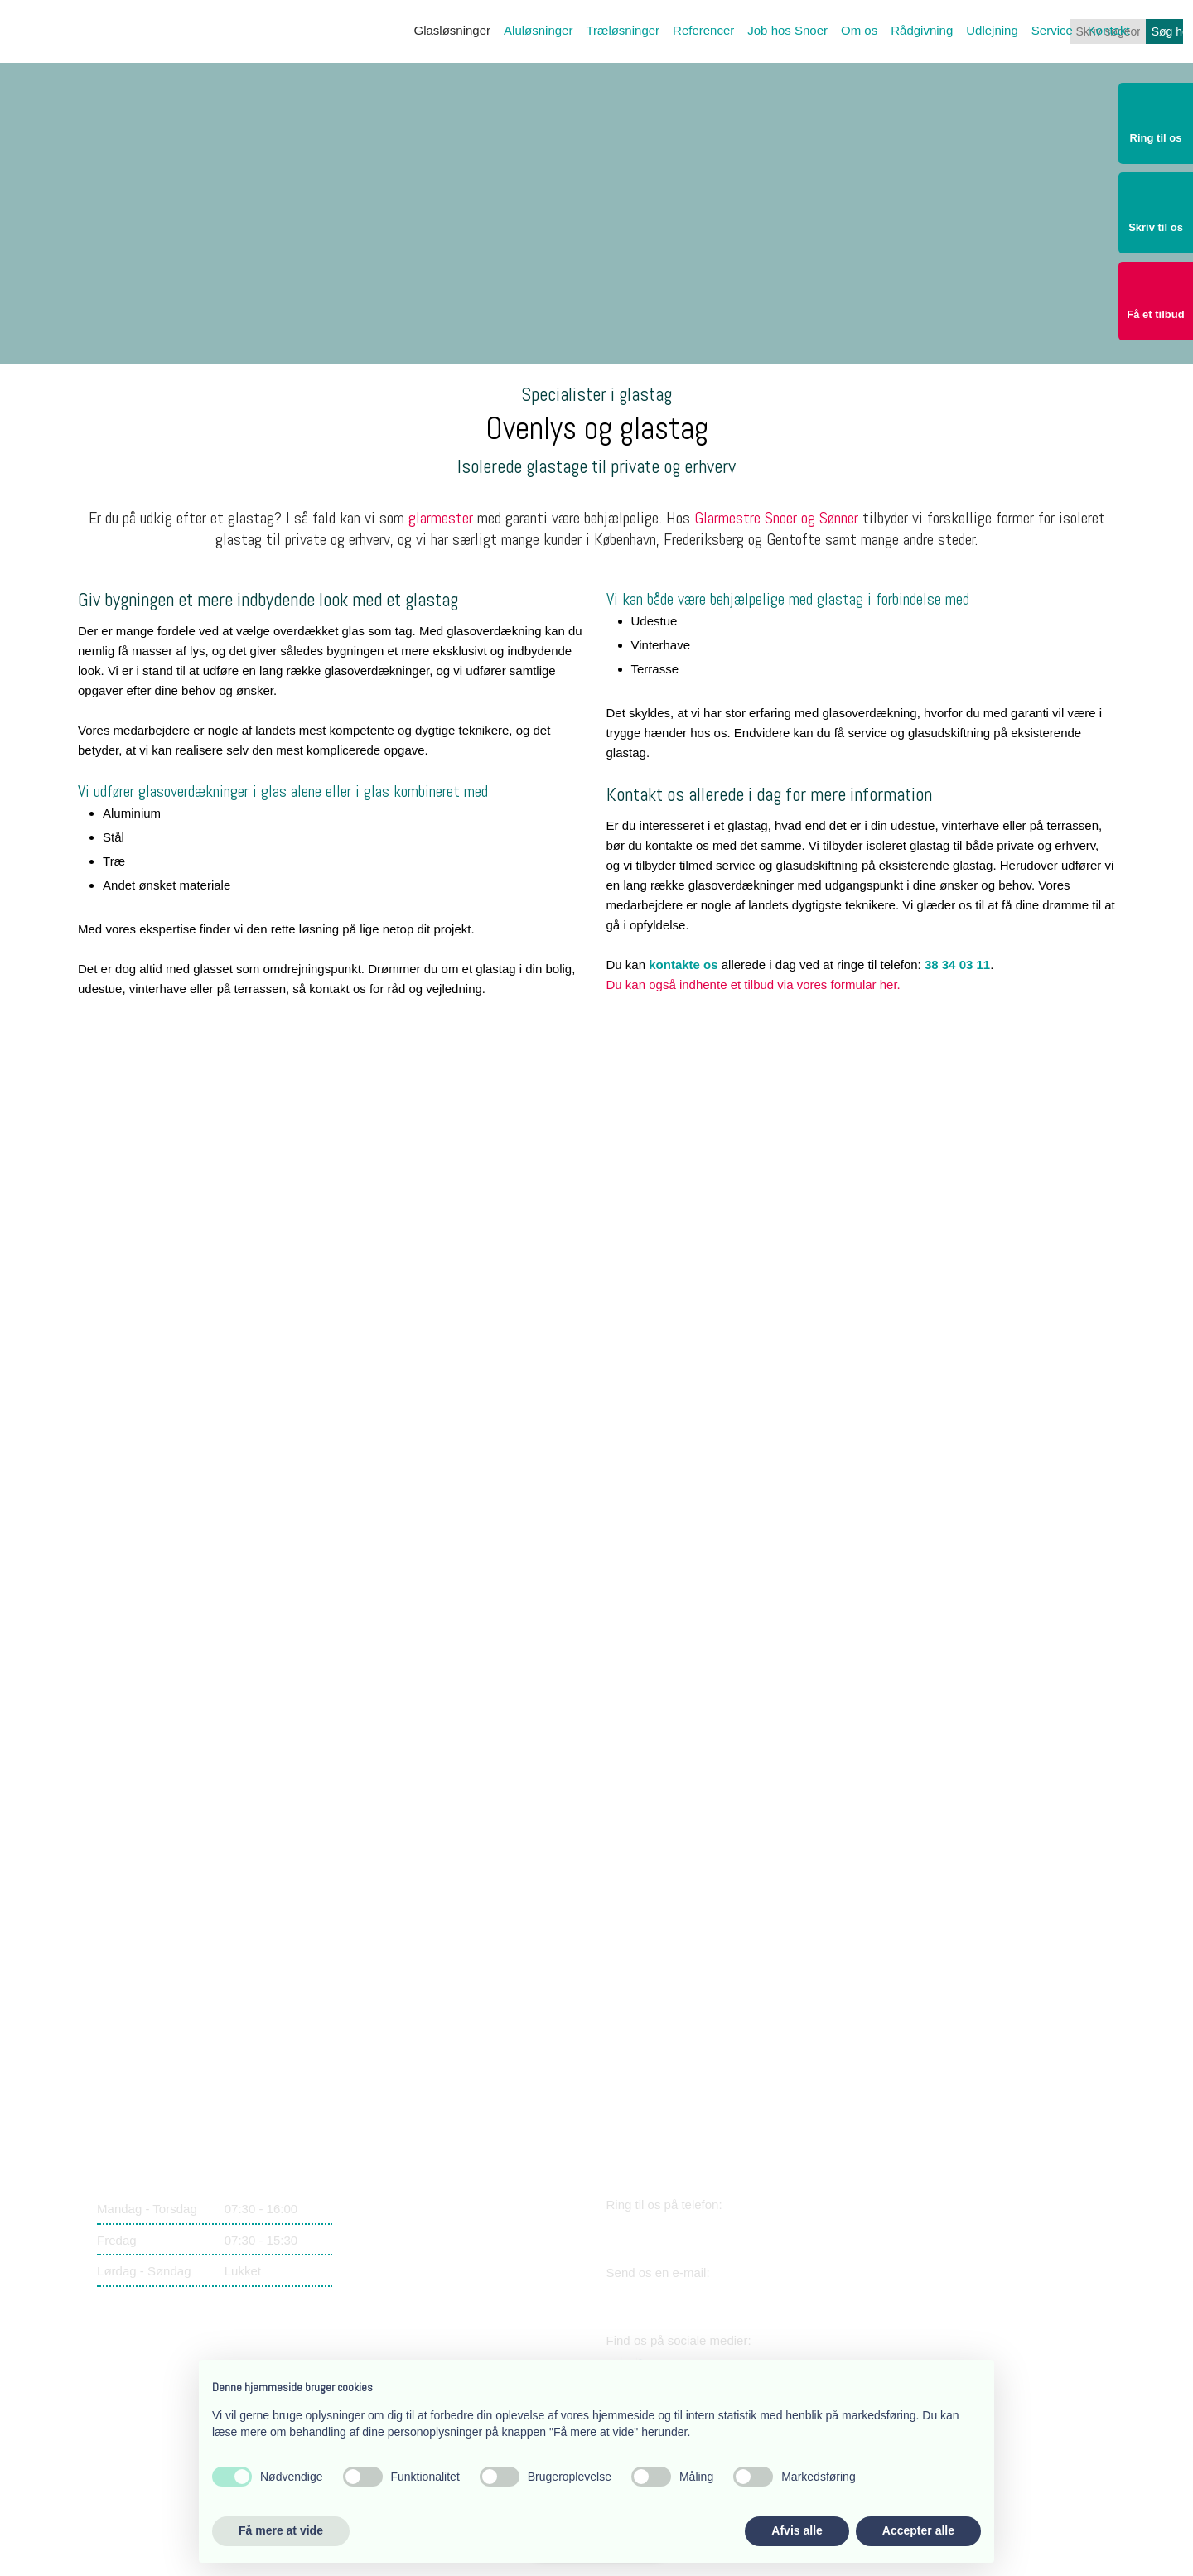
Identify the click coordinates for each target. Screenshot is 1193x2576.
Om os (859, 30)
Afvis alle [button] (796, 2530)
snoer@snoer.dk (680, 2298)
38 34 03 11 (957, 965)
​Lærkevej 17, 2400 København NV (446, 2238)
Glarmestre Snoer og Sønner (776, 517)
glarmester (440, 517)
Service (1052, 30)
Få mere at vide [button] (281, 2530)
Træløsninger (622, 30)
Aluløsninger (538, 30)
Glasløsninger (452, 30)
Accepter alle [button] (918, 2530)
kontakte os (683, 965)
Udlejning (992, 30)
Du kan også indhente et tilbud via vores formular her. (753, 984)
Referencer (703, 30)
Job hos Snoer (787, 30)
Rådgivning (922, 30)
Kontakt (1109, 30)
